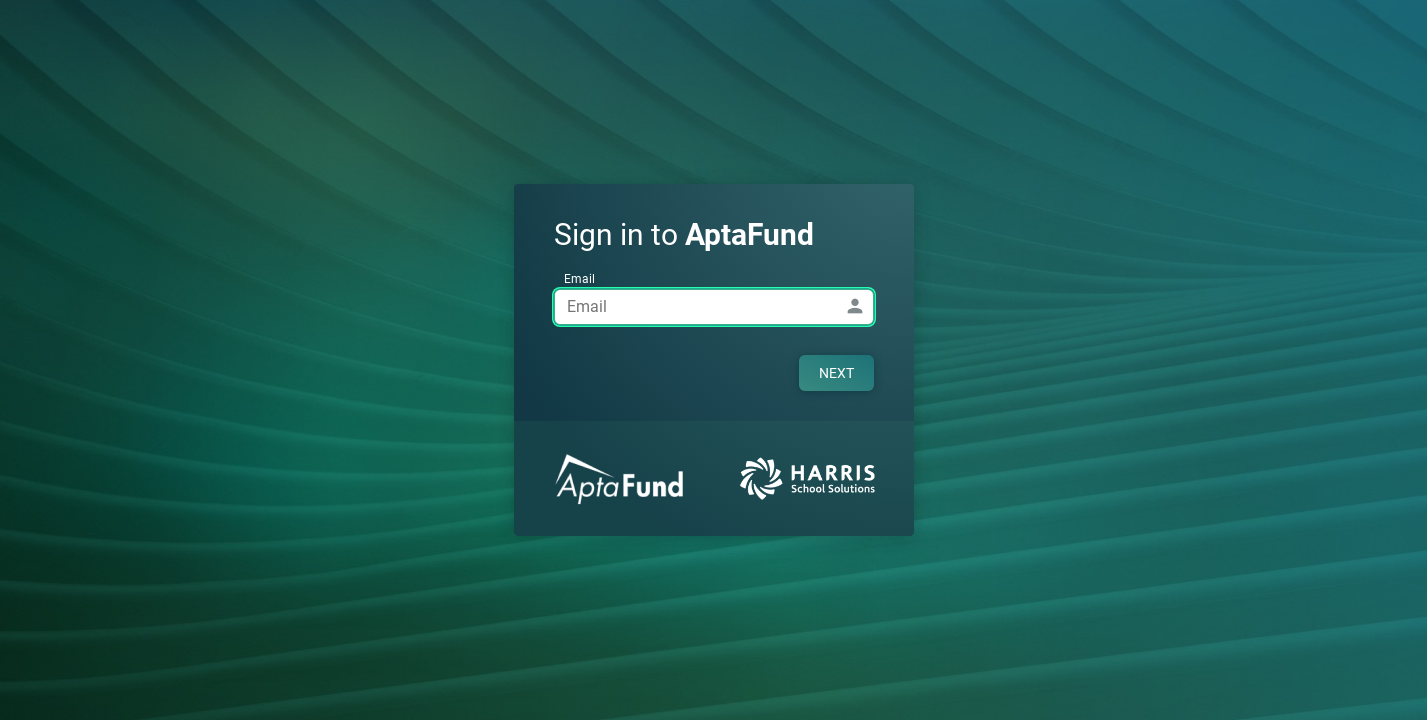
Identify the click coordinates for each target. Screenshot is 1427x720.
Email (579, 279)
